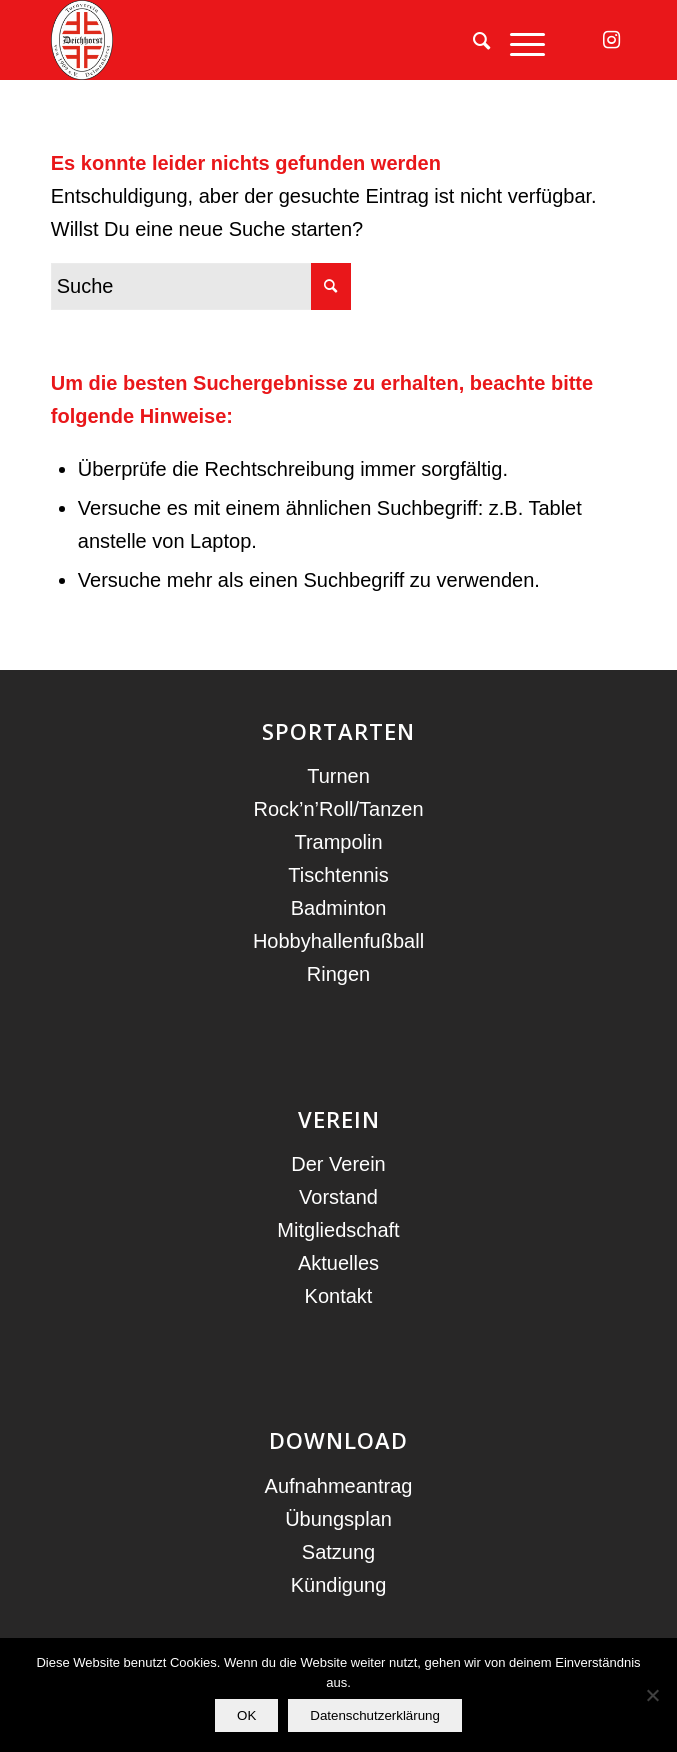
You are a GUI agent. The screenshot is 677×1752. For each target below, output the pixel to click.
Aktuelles (338, 1263)
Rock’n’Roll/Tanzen (338, 809)
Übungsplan (338, 1519)
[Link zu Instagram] (611, 40)
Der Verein (338, 1164)
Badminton (339, 908)
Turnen (338, 776)
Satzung (338, 1552)
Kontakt (339, 1296)
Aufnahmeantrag (339, 1486)
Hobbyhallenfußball (338, 941)
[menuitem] (471, 40)
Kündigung (339, 1585)
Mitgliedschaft (338, 1230)
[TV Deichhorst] (281, 40)
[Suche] (471, 40)
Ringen (338, 974)
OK (246, 1715)
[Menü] (517, 40)
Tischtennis (338, 875)
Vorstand (338, 1197)
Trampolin (338, 842)
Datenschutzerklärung (375, 1715)
